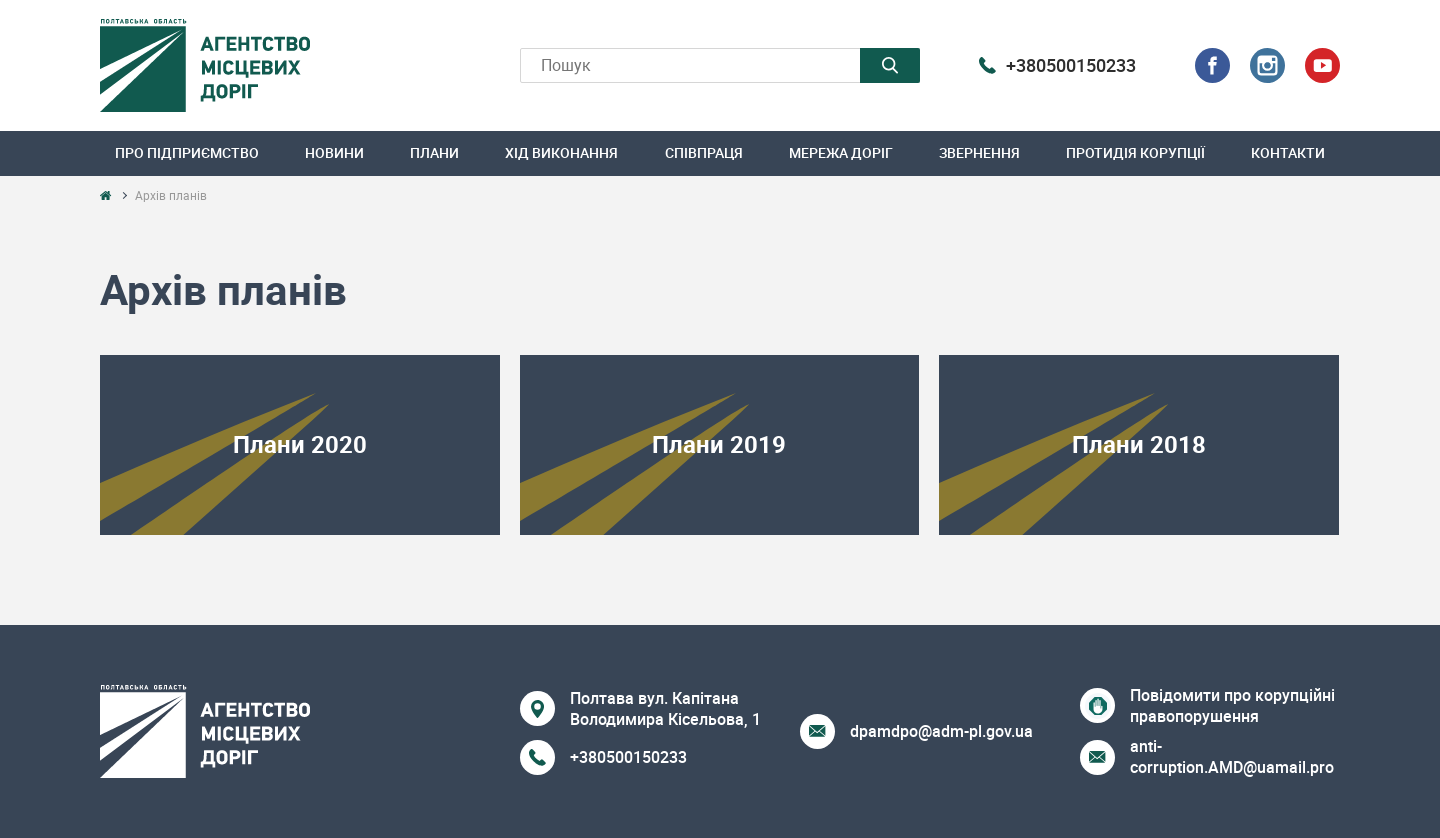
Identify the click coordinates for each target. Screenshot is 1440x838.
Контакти (1288, 152)
